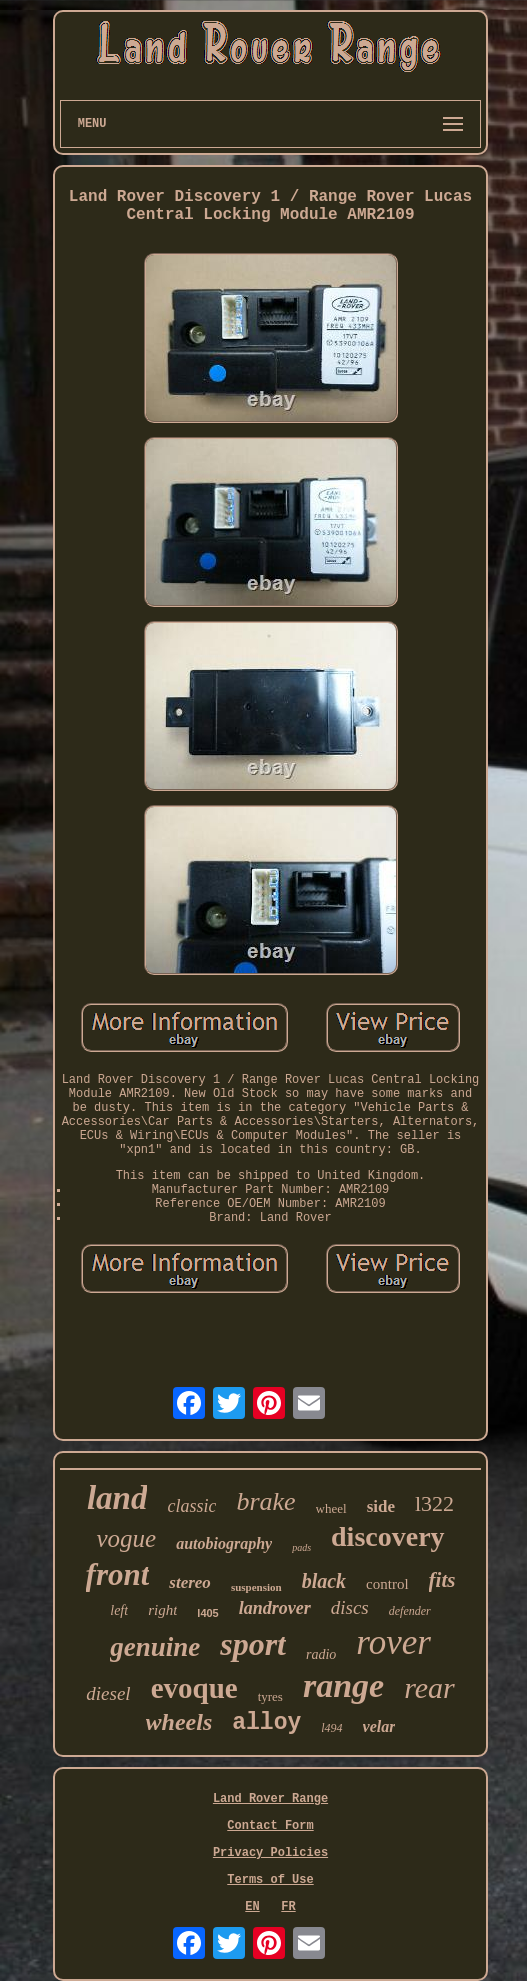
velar (379, 1726)
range (343, 1685)
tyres (270, 1696)
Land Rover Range (270, 1799)
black (324, 1581)
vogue (126, 1538)
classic (191, 1506)
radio (321, 1654)
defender (410, 1611)
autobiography (224, 1543)
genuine (155, 1647)
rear (429, 1687)
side (381, 1506)
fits (442, 1580)
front (118, 1574)
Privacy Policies (270, 1853)
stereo (190, 1582)
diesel (108, 1693)
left (119, 1610)
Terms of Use (270, 1880)
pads (301, 1547)
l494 (331, 1728)
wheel (331, 1508)
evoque (194, 1688)
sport (253, 1644)
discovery (388, 1536)
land (117, 1498)
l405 (207, 1613)
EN (252, 1907)
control (387, 1584)
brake (265, 1501)
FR (288, 1907)
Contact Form (270, 1826)
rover (393, 1642)
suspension (256, 1587)
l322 (434, 1503)
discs (350, 1607)
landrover (275, 1608)
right (162, 1610)
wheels (179, 1722)
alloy (266, 1723)
